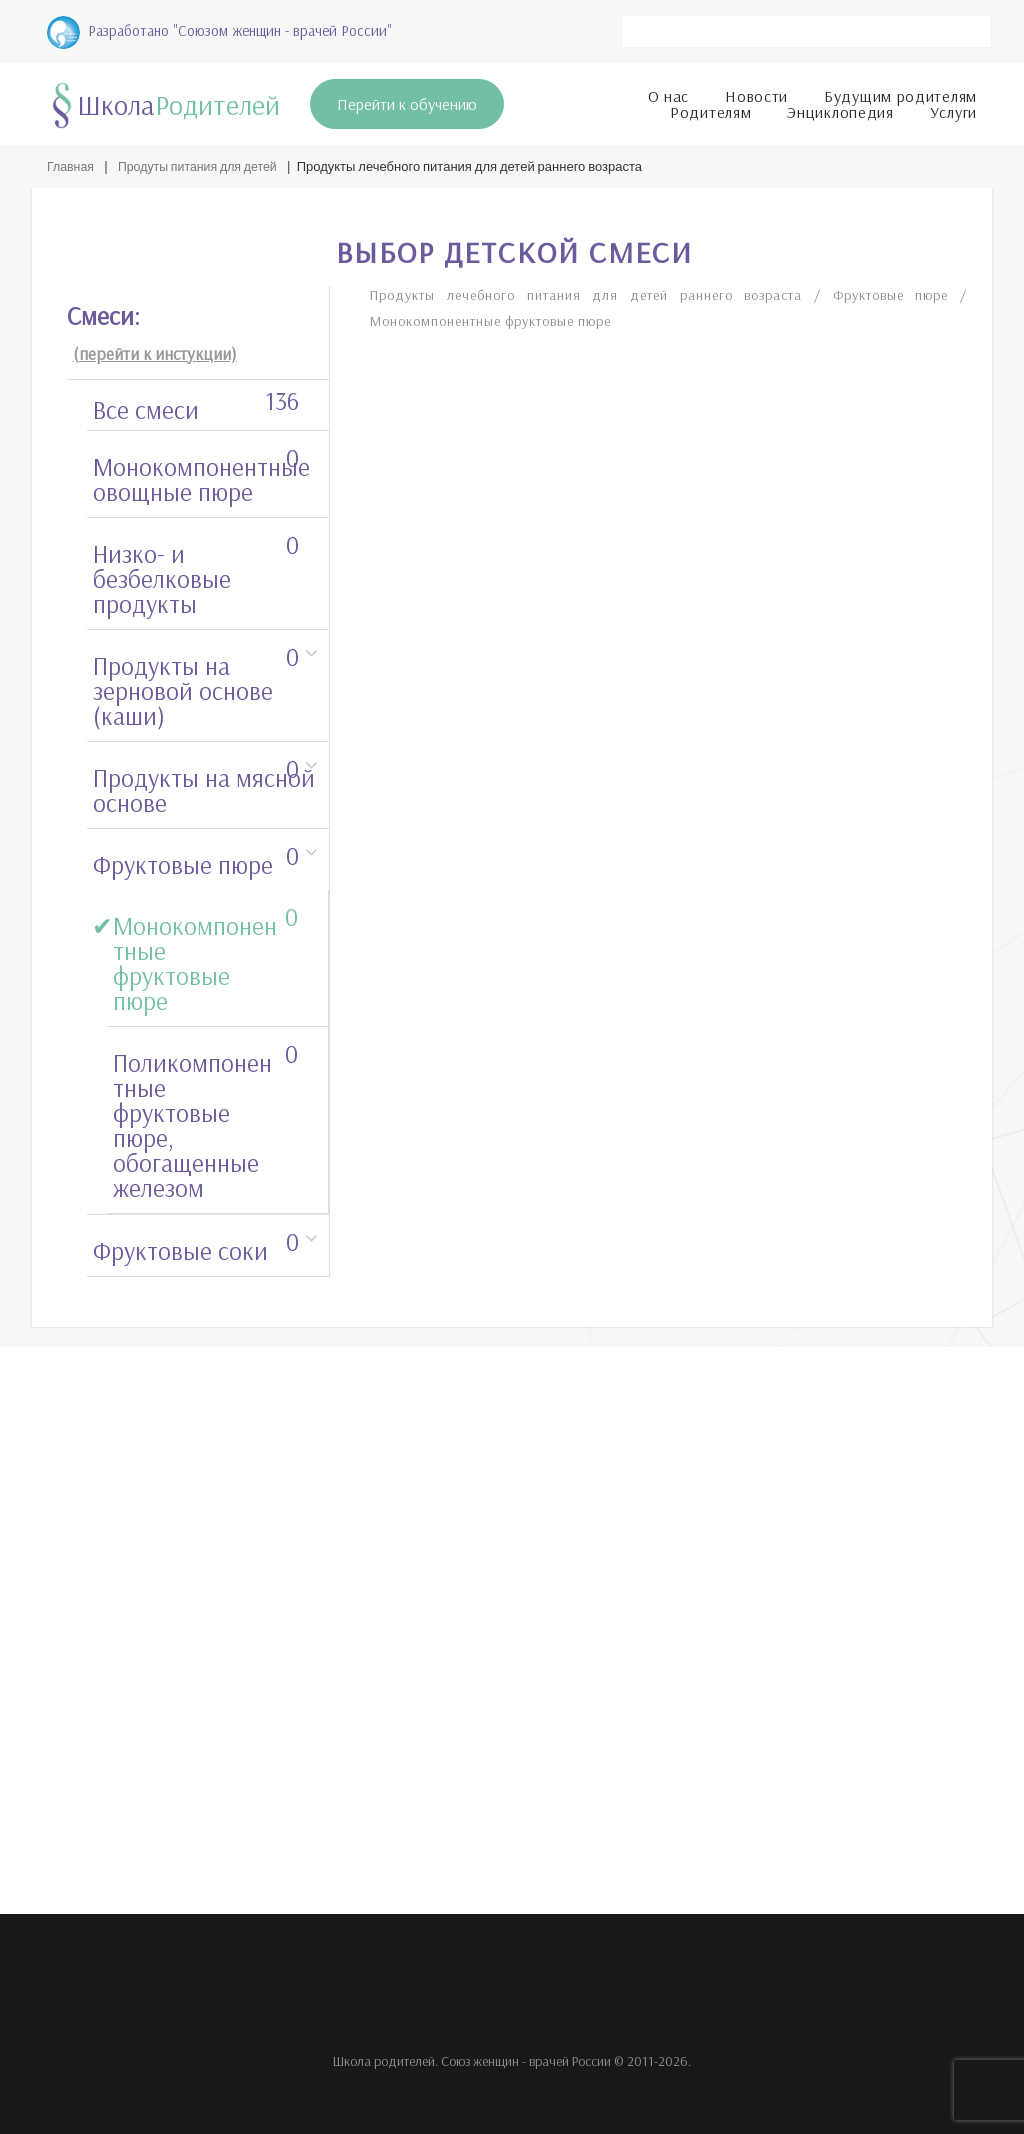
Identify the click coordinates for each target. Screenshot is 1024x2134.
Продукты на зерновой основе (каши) (196, 682)
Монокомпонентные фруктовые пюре (205, 954)
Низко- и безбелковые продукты (196, 570)
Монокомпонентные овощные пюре (201, 470)
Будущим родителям (900, 92)
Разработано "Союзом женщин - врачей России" (219, 28)
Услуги (953, 108)
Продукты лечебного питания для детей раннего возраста (601, 291)
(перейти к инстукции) (155, 349)
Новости (756, 92)
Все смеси (196, 401)
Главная (71, 163)
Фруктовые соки (196, 1242)
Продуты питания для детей (203, 163)
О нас (669, 92)
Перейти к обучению (407, 100)
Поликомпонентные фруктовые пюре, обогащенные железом (205, 1116)
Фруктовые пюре (196, 856)
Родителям (710, 108)
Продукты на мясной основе (204, 781)
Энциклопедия (840, 108)
